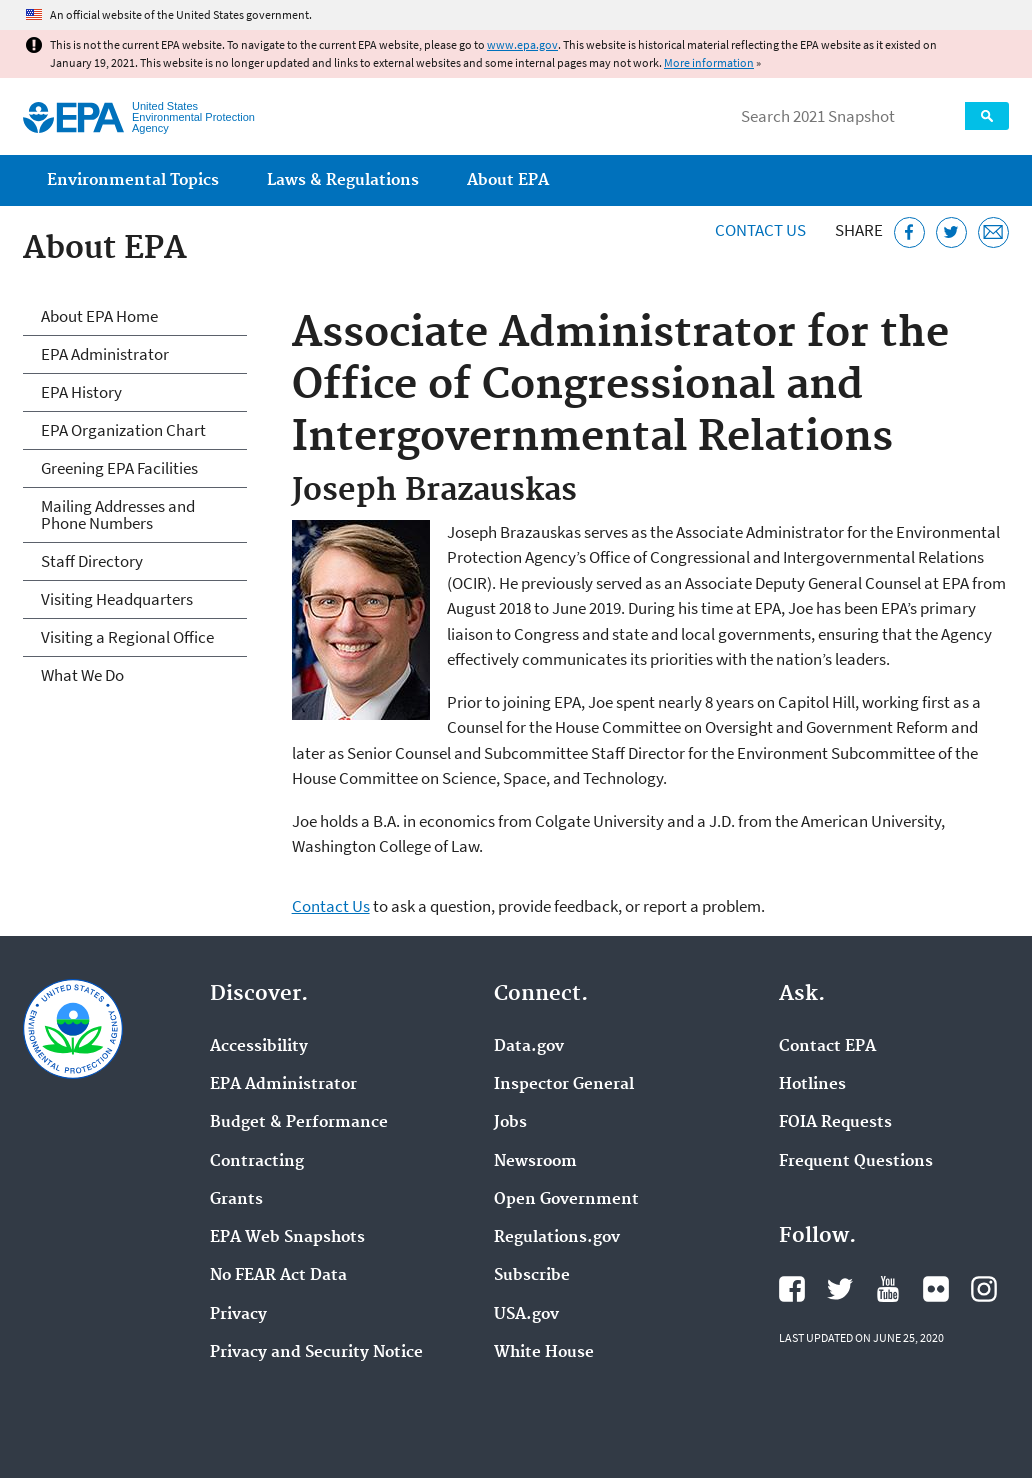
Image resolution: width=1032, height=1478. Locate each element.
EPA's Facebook (792, 1289)
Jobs (510, 1123)
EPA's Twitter (840, 1289)
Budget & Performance (299, 1123)
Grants (236, 1200)
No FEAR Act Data (278, 1276)
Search (987, 116)
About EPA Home (99, 316)
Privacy (238, 1315)
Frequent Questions (856, 1162)
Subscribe (532, 1276)
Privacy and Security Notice (316, 1353)
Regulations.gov (557, 1238)
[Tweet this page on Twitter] (951, 232)
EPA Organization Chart (123, 430)
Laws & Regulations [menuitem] (343, 180)
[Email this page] (993, 232)
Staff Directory (92, 561)
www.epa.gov (522, 44)
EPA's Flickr (936, 1289)
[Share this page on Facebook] (909, 232)
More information (709, 62)
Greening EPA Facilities (119, 468)
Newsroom (535, 1162)
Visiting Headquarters (117, 599)
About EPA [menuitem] (508, 180)
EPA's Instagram (984, 1289)
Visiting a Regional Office (127, 637)
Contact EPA (827, 1047)
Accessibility (259, 1047)
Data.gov (529, 1047)
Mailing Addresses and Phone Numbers (118, 514)
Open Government (566, 1200)
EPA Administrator (105, 354)
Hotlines (812, 1085)
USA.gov (526, 1315)
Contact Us (760, 230)
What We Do (82, 675)
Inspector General (564, 1085)
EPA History (81, 392)
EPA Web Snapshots (287, 1238)
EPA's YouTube (888, 1289)
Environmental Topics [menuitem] (133, 180)
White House (544, 1353)
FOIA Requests (835, 1123)
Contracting (257, 1162)
